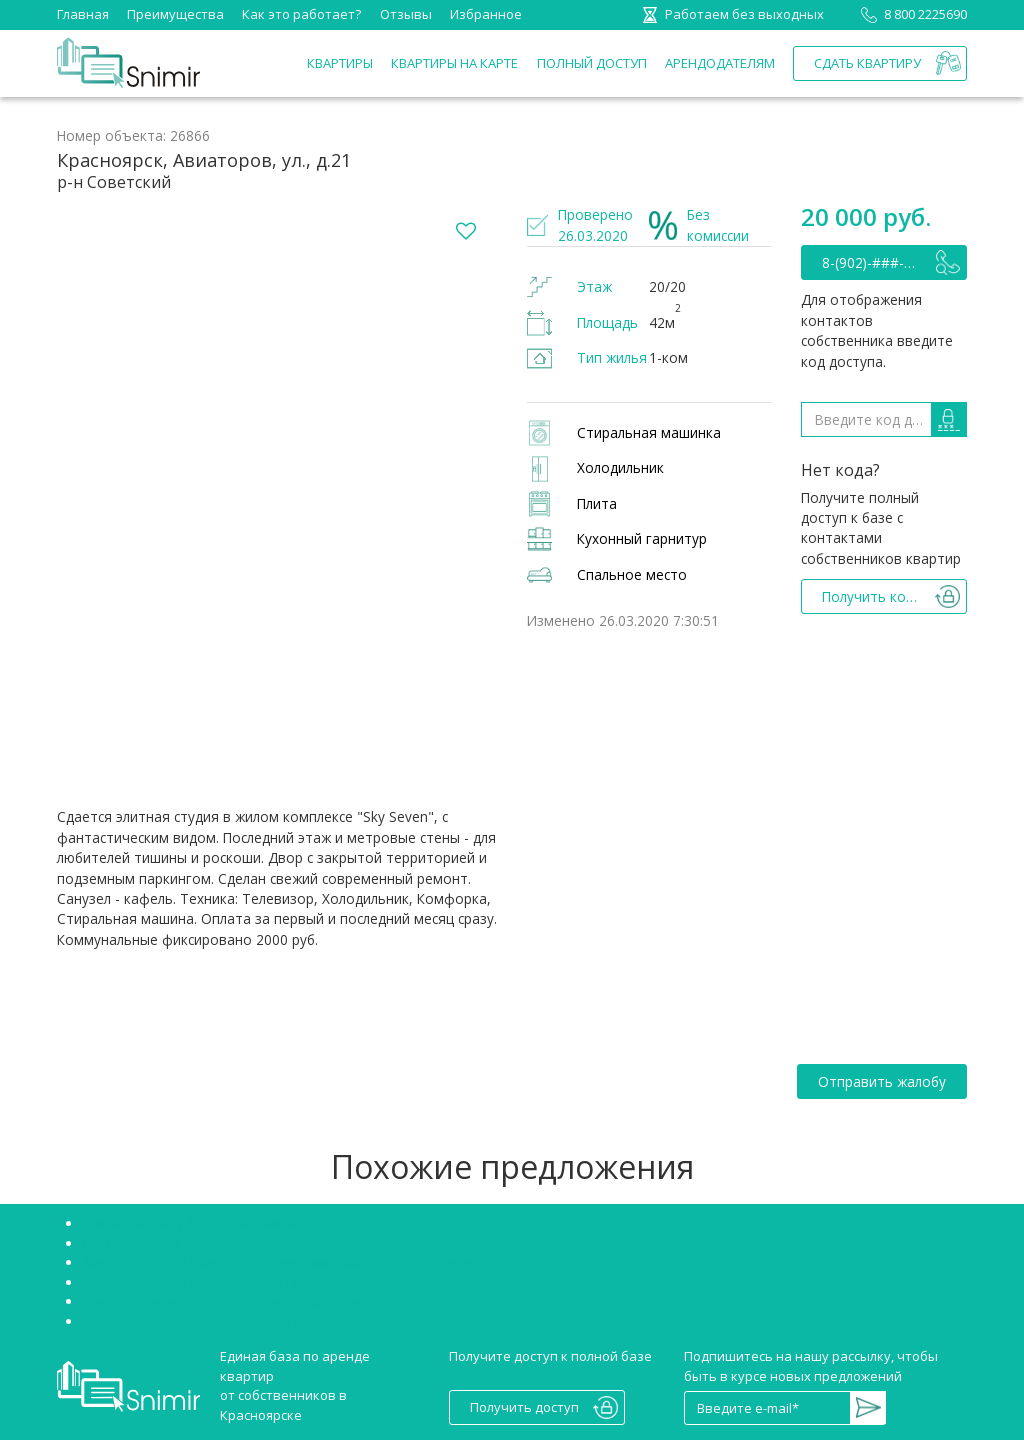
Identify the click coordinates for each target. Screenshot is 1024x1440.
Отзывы (406, 14)
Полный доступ (592, 63)
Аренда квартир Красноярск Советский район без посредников (287, 1262)
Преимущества (175, 14)
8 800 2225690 (910, 14)
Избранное (486, 14)
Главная (83, 14)
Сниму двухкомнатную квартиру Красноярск (225, 1321)
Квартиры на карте (454, 63)
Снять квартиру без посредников (190, 1223)
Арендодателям (720, 63)
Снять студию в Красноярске (174, 1243)
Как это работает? (301, 14)
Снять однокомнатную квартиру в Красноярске (235, 1301)
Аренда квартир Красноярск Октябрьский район (238, 1282)
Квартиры (340, 63)
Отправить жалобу (882, 1081)
